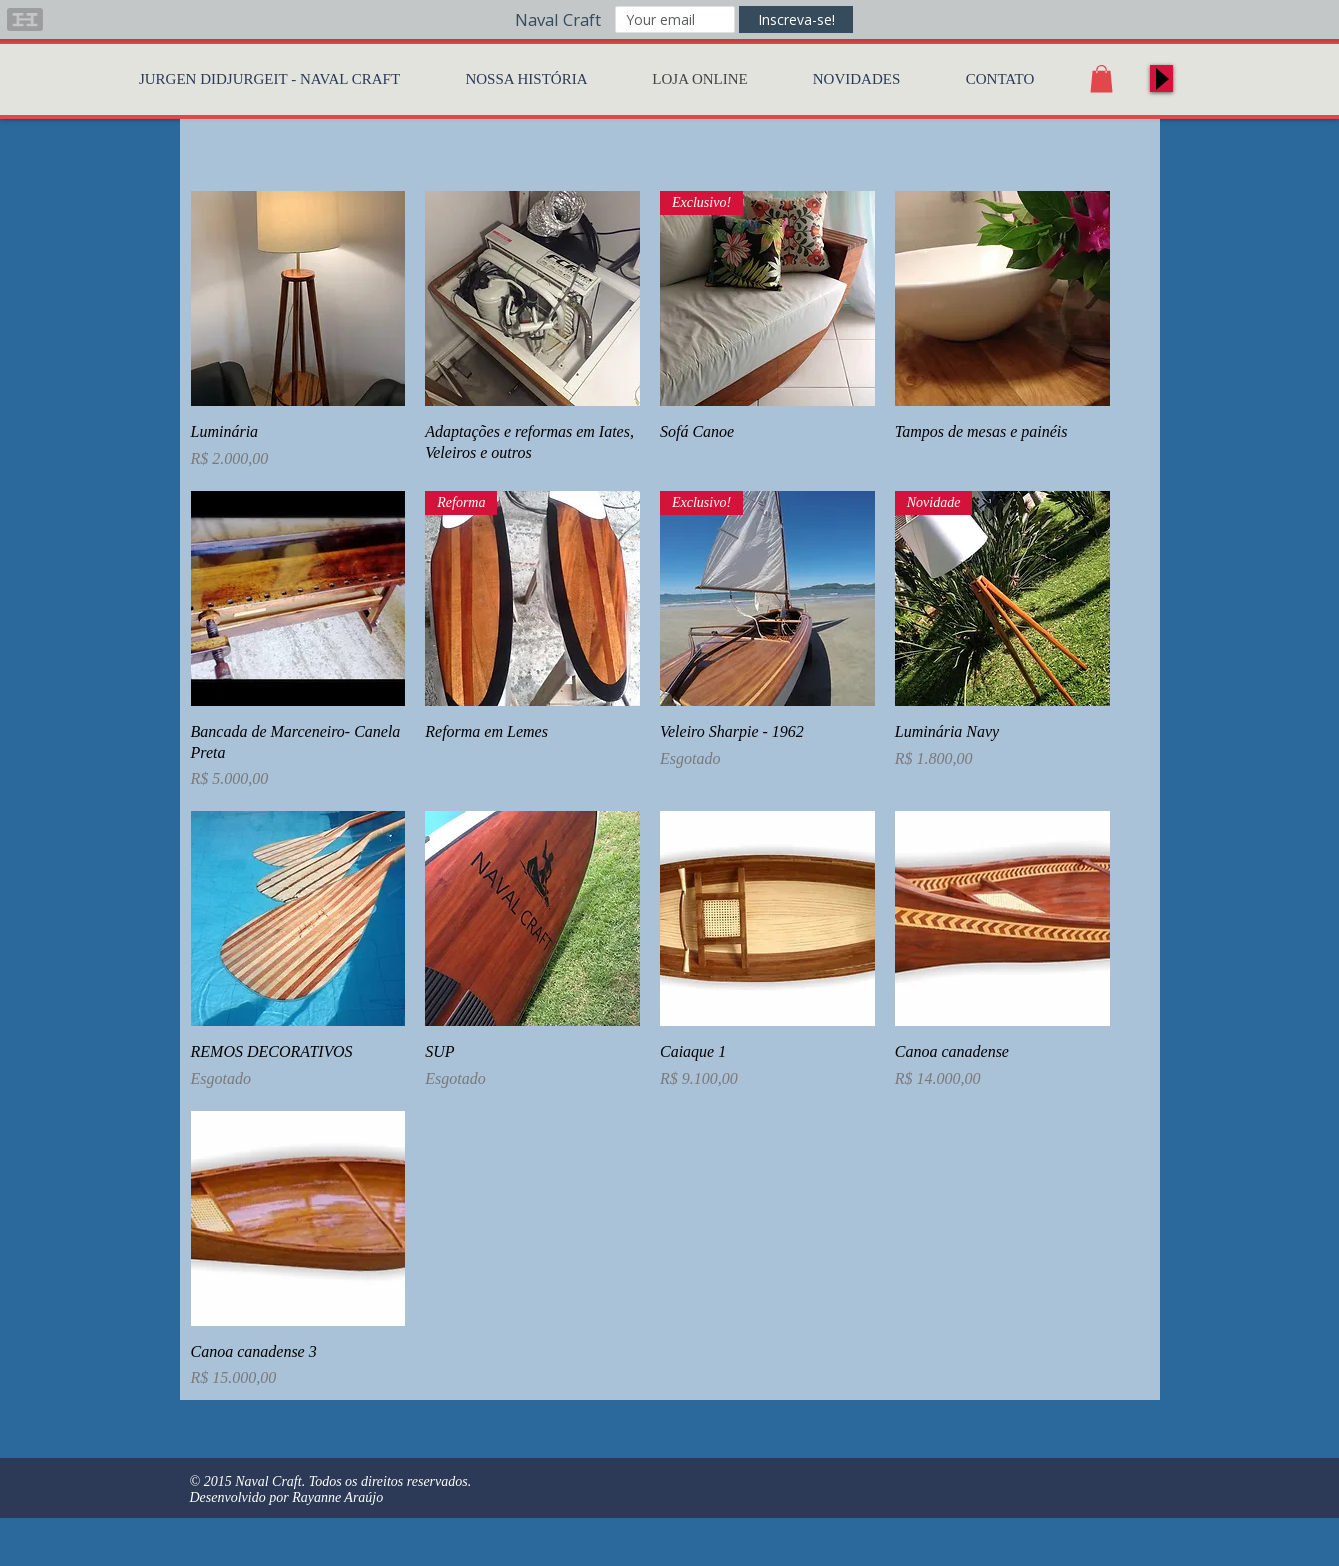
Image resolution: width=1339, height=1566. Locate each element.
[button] (1101, 78)
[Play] (1161, 78)
